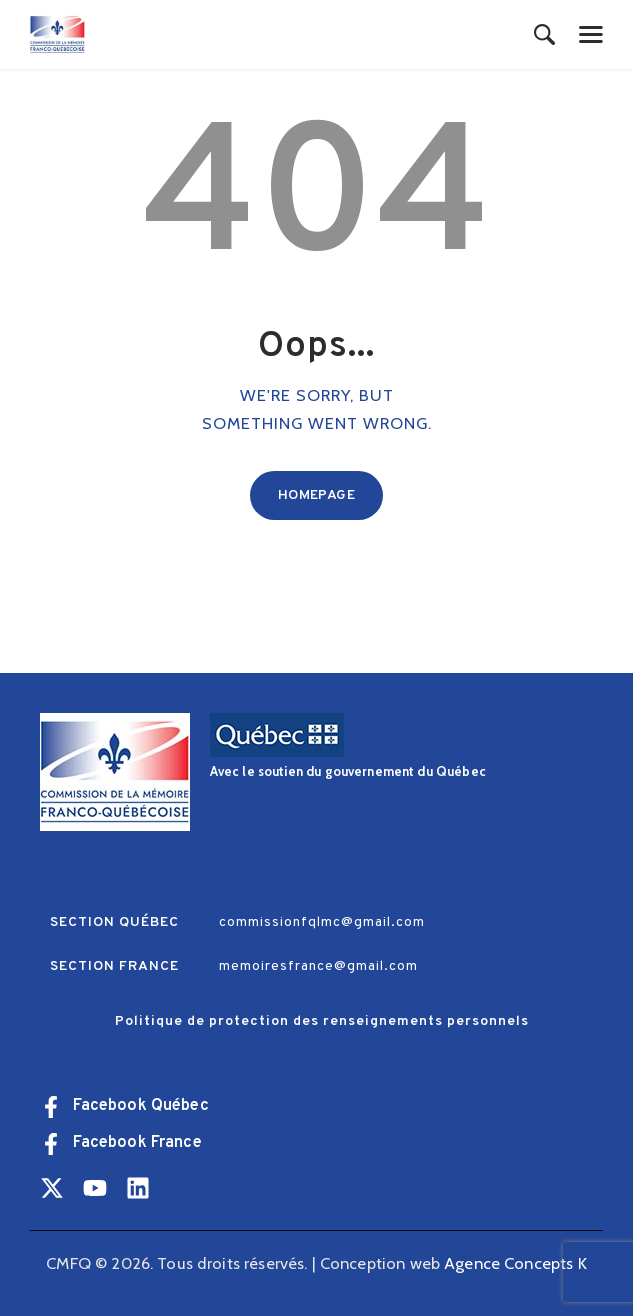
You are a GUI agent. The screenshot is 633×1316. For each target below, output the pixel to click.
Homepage (316, 495)
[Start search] (544, 36)
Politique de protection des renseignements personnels (322, 1021)
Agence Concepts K (515, 1263)
